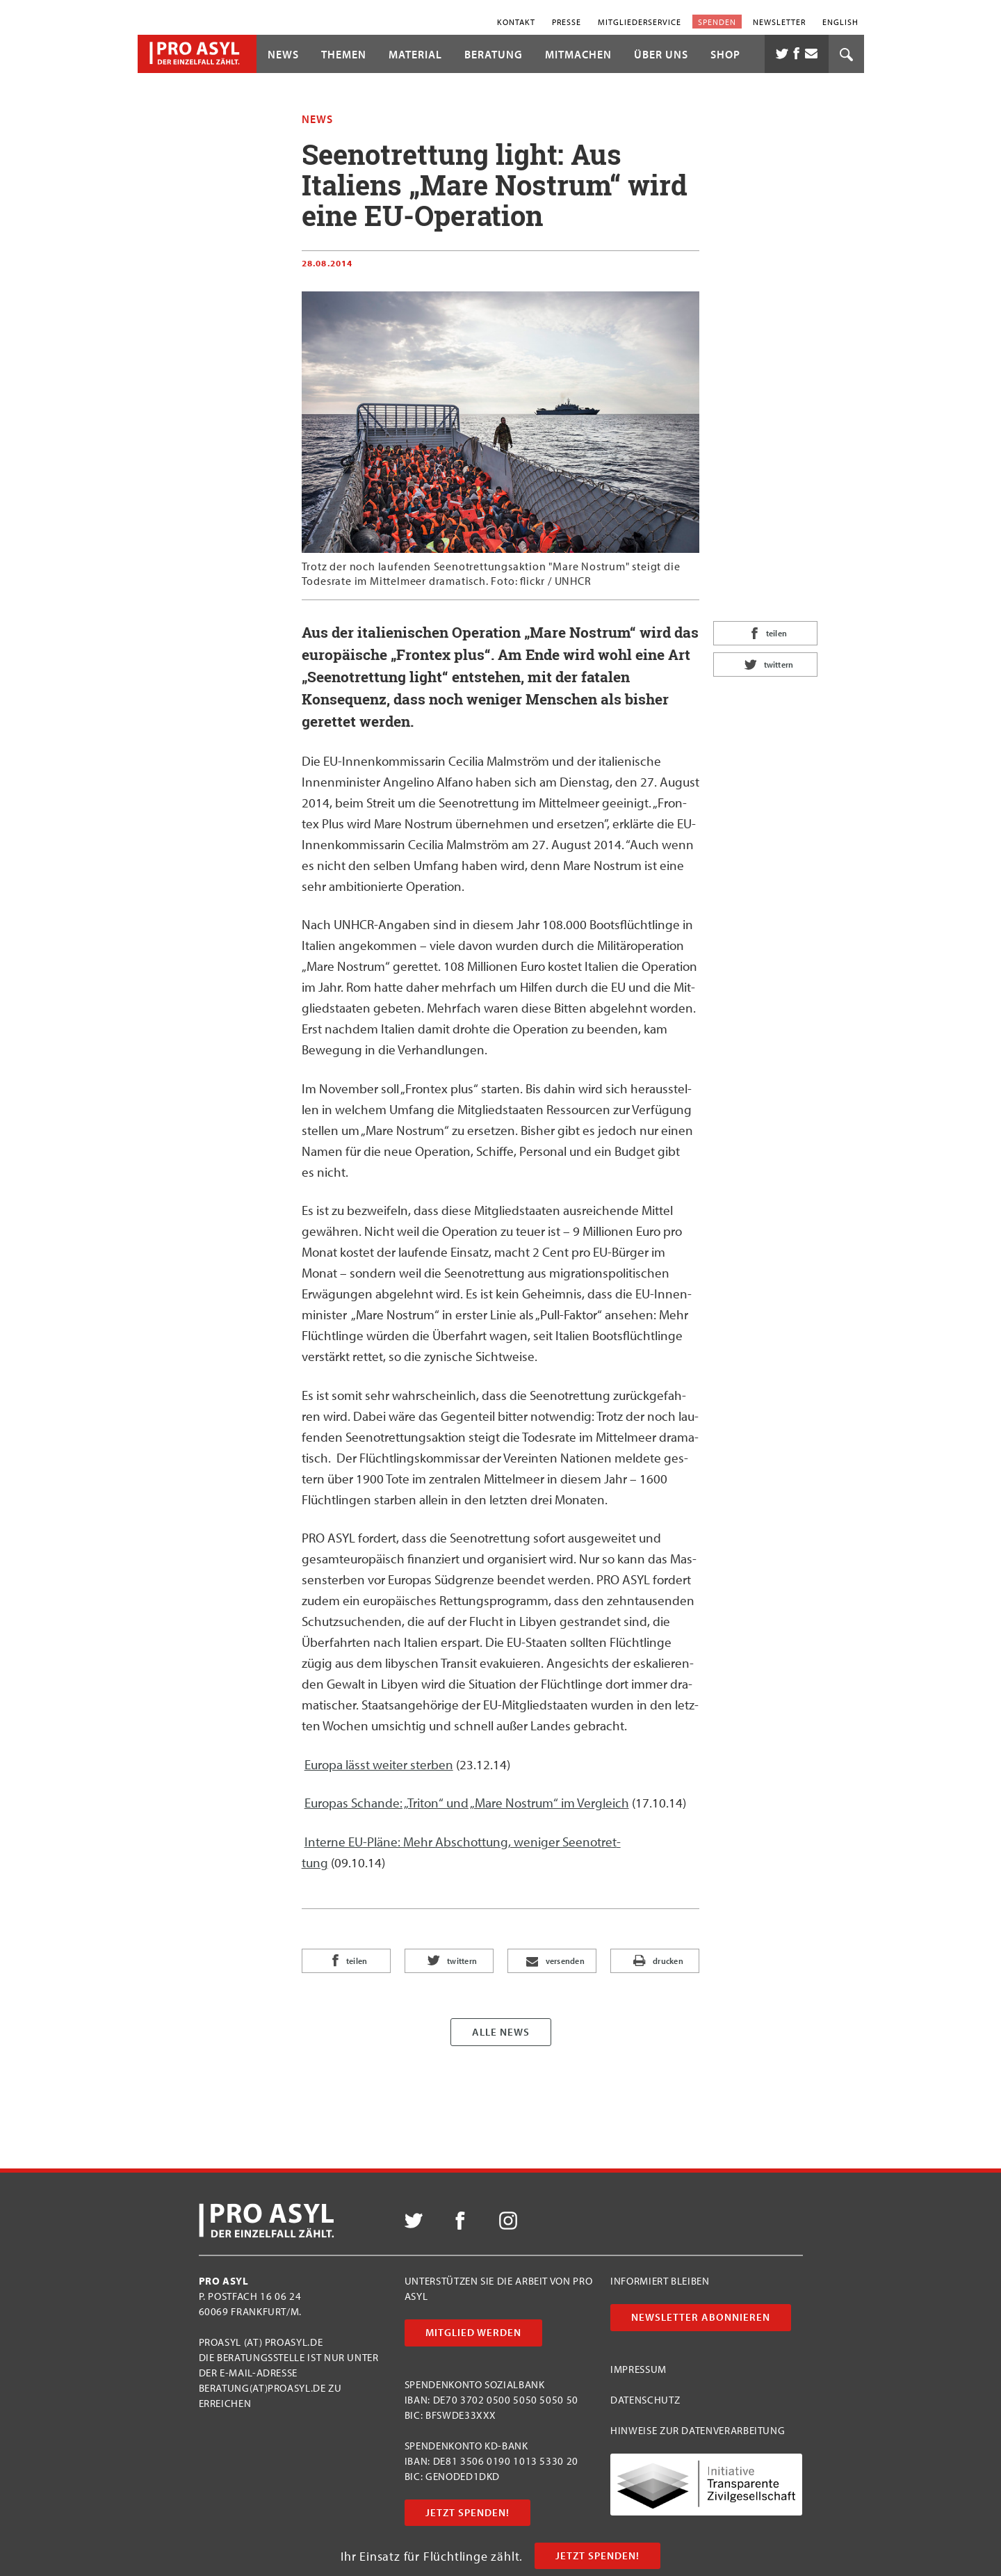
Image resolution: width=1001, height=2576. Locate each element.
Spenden (717, 21)
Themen (343, 54)
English (840, 21)
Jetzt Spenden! (597, 2555)
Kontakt (516, 21)
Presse (566, 21)
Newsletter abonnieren (700, 2317)
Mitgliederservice (639, 21)
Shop (725, 54)
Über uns (661, 54)
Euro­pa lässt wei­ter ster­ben (378, 1764)
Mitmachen (578, 54)
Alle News (501, 2031)
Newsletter (779, 21)
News (283, 54)
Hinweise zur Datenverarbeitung (697, 2430)
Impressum (638, 2369)
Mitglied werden (473, 2332)
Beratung (493, 54)
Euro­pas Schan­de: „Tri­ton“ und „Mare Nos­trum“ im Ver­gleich (466, 1802)
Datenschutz (645, 2399)
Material (415, 54)
